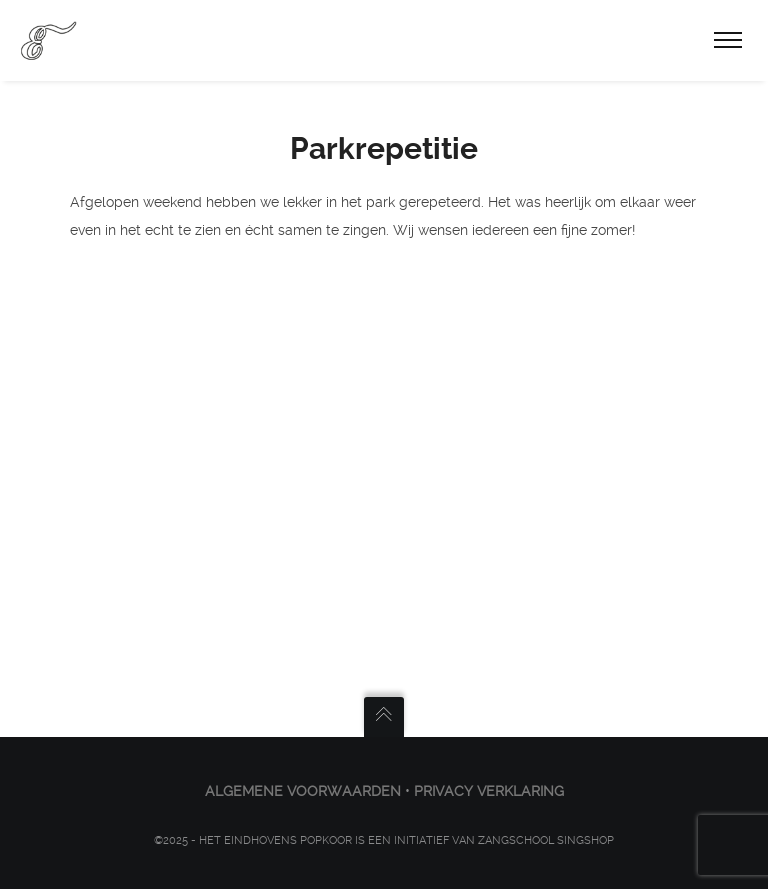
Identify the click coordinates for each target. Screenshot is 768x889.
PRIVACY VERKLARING (489, 791)
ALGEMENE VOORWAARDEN (303, 791)
